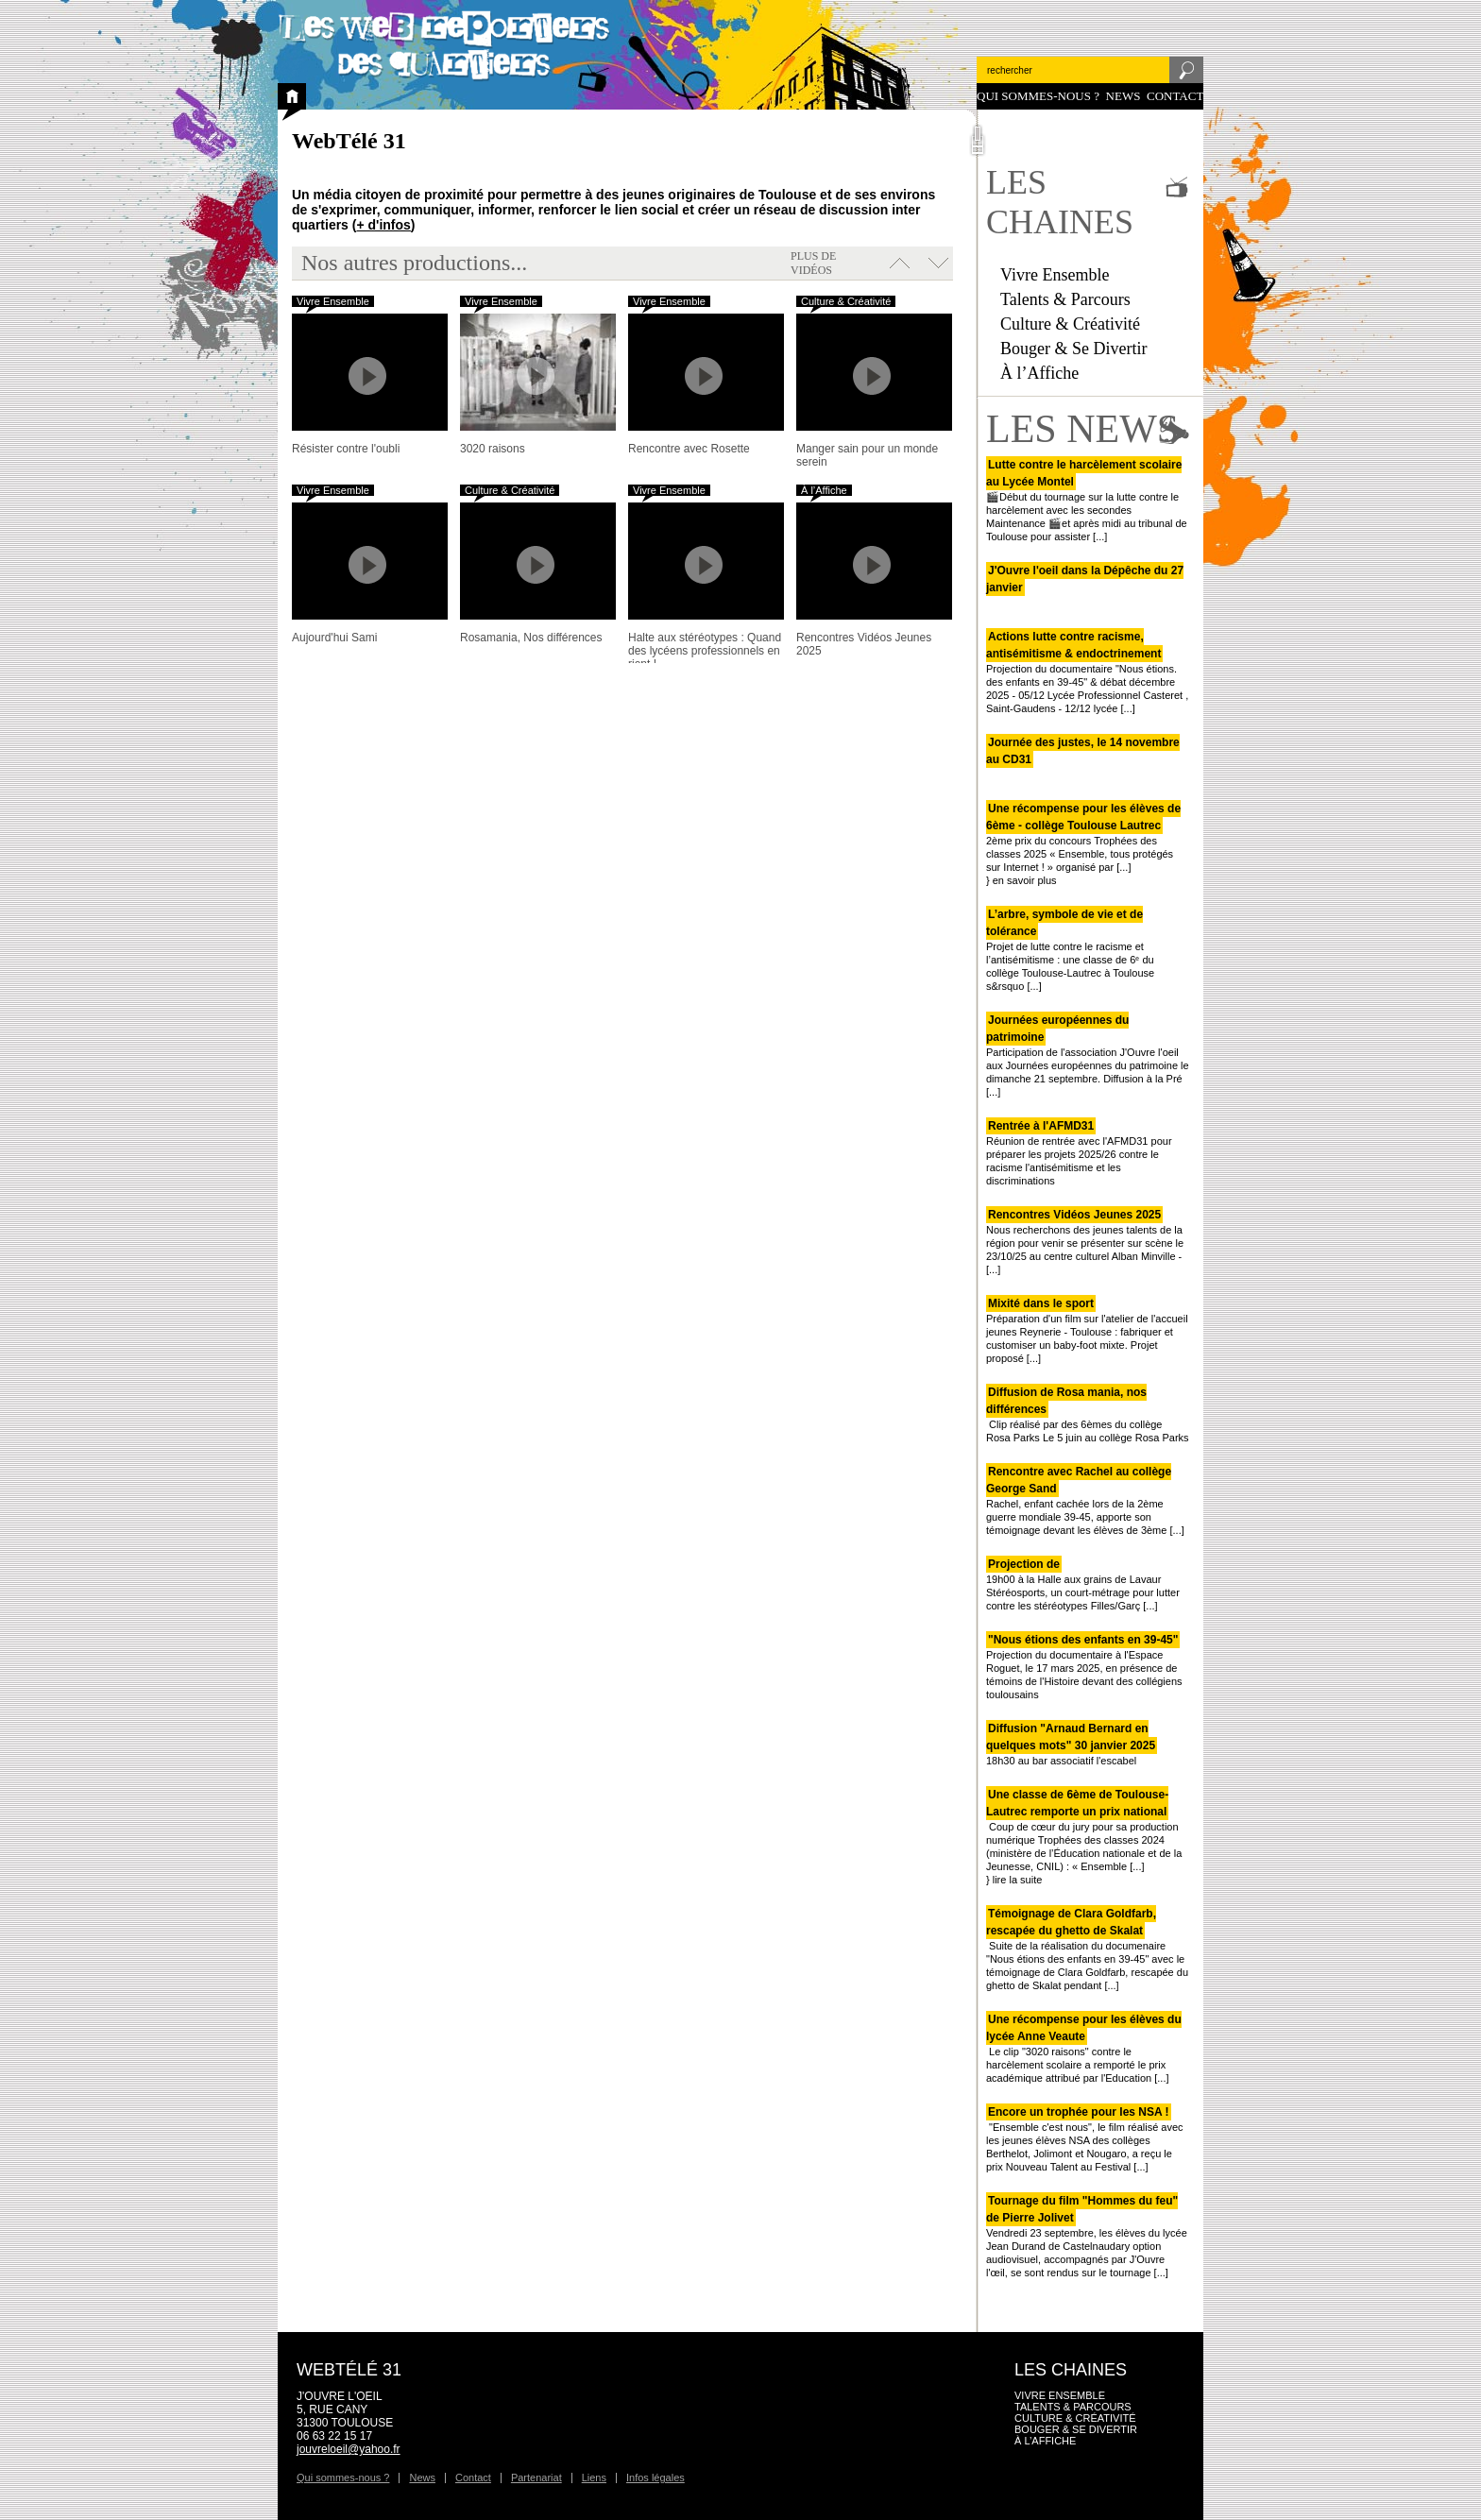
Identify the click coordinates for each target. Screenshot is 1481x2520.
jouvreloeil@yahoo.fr (348, 2449)
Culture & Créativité (1070, 324)
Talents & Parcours (1065, 299)
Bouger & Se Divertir (1073, 348)
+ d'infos (383, 224)
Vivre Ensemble (1054, 274)
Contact (1175, 96)
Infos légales (655, 2477)
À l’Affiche (1039, 373)
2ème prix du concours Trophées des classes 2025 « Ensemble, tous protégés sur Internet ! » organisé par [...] (1083, 838)
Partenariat (536, 2477)
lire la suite (1018, 1879)
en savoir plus (1025, 880)
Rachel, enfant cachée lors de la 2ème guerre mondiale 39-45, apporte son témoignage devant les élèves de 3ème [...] (1085, 1501)
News (1123, 96)
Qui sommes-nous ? (1038, 96)
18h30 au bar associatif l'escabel (1071, 1744)
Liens (594, 2477)
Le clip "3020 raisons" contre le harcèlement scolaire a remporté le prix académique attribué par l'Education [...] (1084, 2049)
